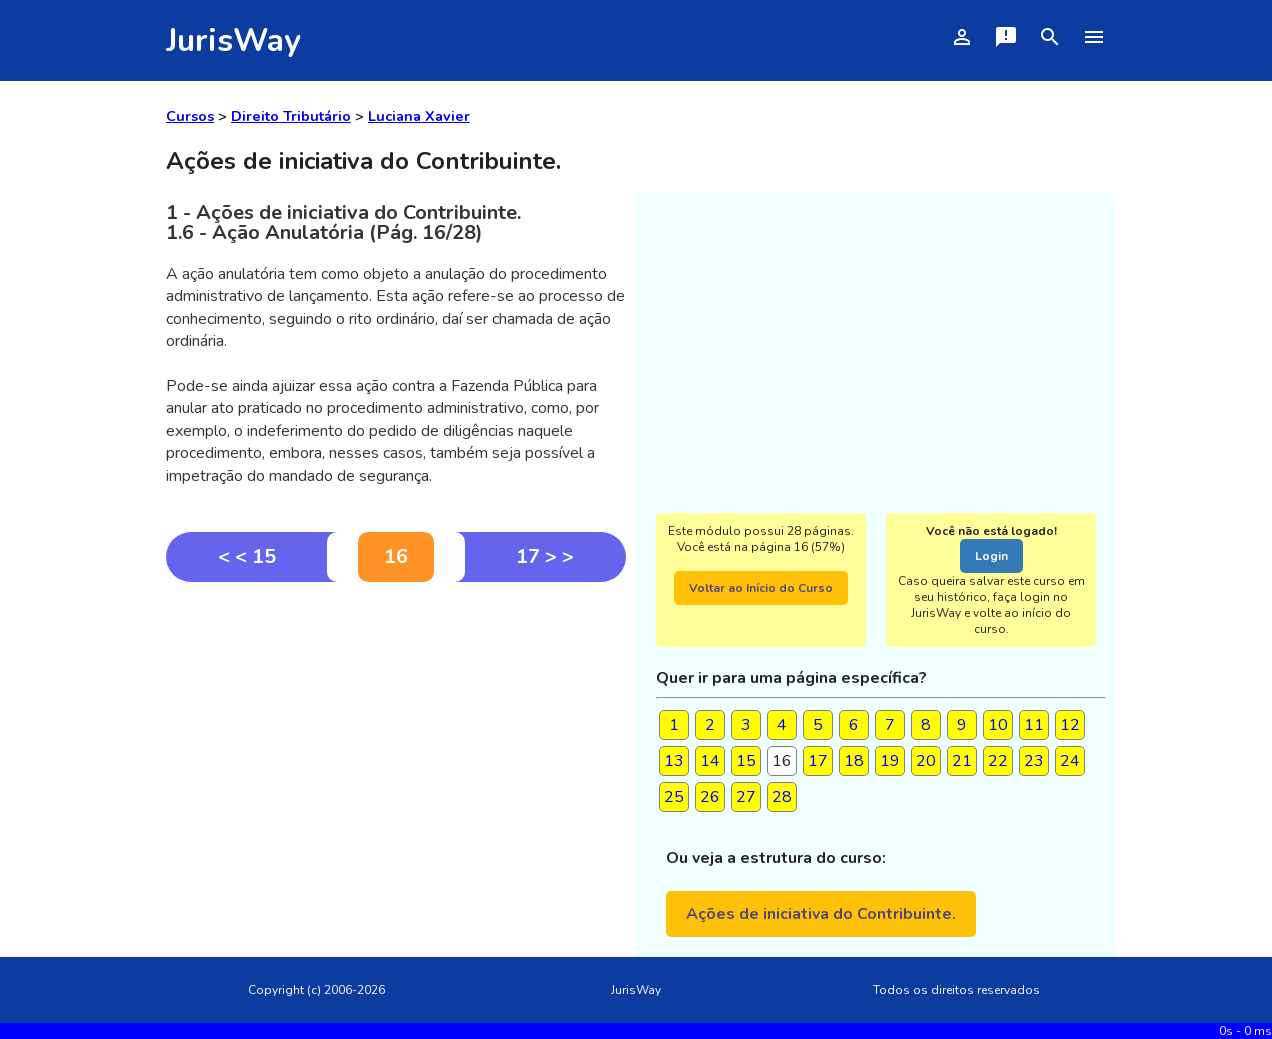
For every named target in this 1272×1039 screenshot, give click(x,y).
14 (710, 761)
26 (710, 797)
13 (674, 761)
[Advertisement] (396, 732)
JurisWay (233, 40)
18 (854, 761)
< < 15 (247, 556)
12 (1070, 725)
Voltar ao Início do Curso (761, 588)
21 (962, 761)
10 (998, 725)
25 (674, 797)
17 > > (545, 556)
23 (1034, 761)
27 (746, 797)
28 (782, 797)
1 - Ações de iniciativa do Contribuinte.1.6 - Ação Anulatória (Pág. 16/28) (343, 222)
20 (926, 761)
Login (991, 556)
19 (890, 761)
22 (998, 761)
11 (1034, 725)
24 (1070, 761)
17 (818, 761)
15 (746, 761)
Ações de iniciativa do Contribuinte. (821, 914)
